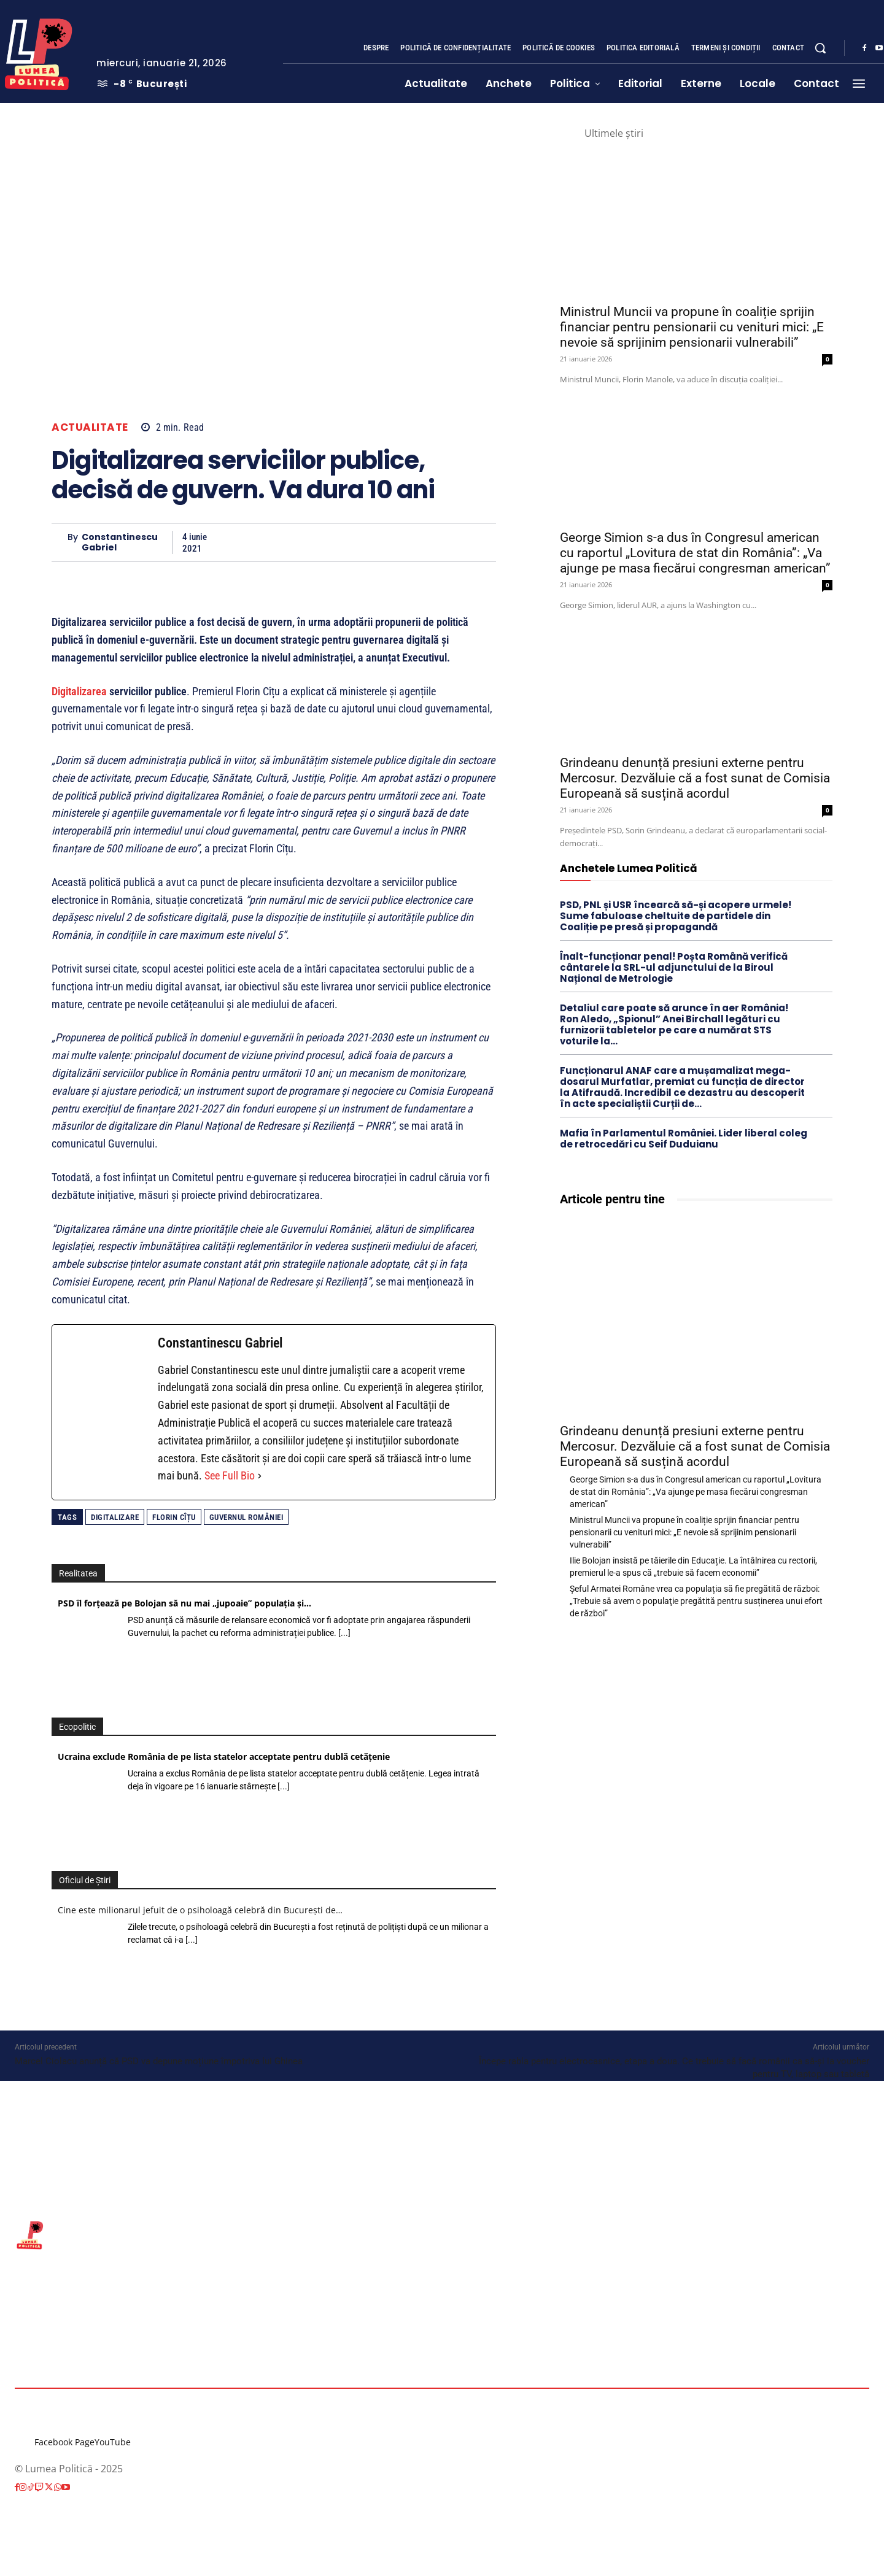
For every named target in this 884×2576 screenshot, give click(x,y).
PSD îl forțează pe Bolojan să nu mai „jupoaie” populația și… (184, 1603)
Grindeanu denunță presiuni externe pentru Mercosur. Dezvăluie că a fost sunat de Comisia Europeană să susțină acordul (695, 778)
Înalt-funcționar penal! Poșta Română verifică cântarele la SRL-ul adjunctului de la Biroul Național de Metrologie (674, 967)
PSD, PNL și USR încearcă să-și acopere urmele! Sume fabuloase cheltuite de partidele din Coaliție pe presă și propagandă (675, 915)
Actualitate (90, 427)
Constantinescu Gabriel (120, 542)
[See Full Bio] (260, 1476)
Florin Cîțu (174, 1517)
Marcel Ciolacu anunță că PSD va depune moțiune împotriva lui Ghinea (159, 2061)
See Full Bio (229, 1475)
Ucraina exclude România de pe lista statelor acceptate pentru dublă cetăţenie (224, 1756)
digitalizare (115, 1517)
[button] (820, 48)
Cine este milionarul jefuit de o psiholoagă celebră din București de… (200, 1910)
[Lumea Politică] (442, 2234)
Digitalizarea (79, 691)
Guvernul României (246, 1517)
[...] (344, 1633)
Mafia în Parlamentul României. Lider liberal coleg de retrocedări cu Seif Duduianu (683, 1139)
